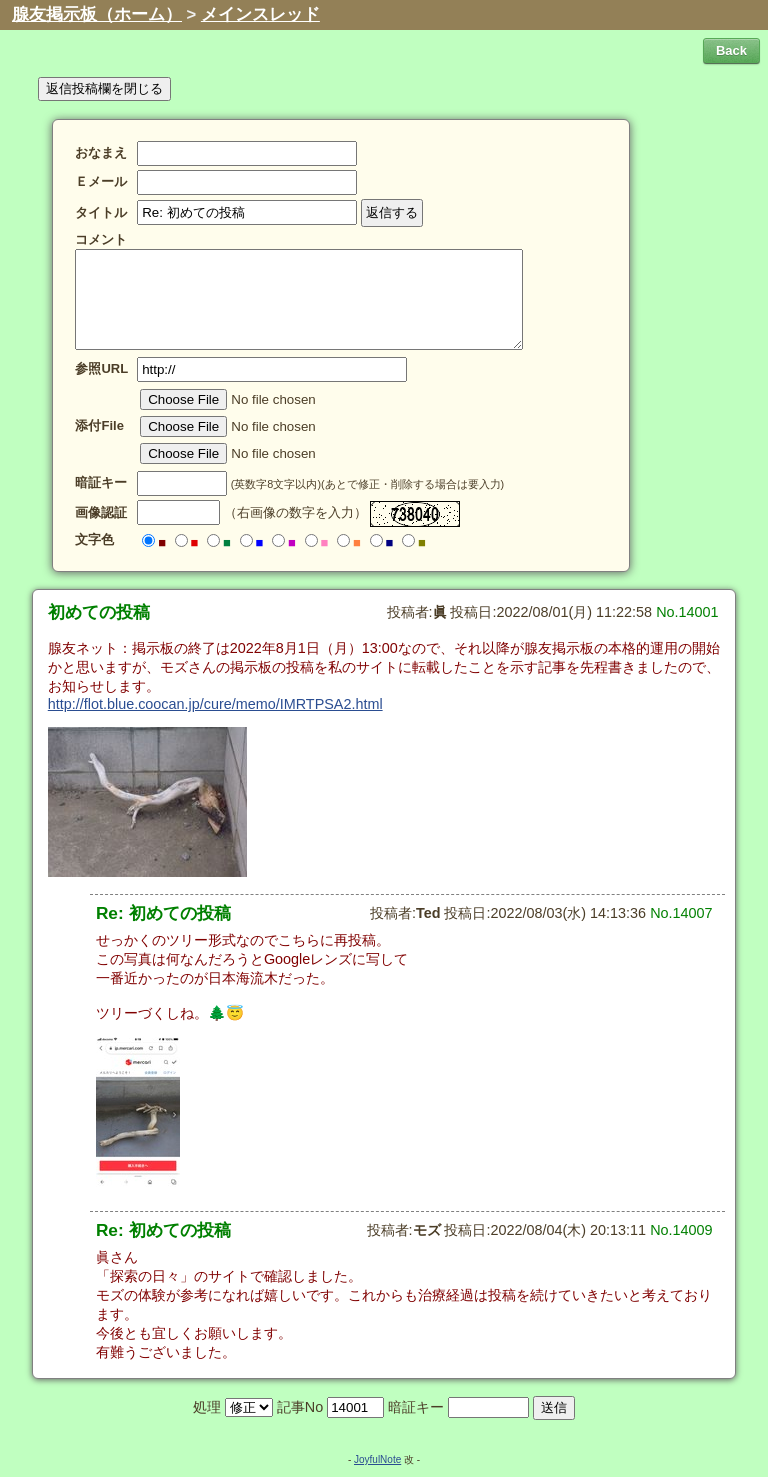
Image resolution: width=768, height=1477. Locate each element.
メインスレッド (260, 14)
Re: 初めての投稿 (163, 913)
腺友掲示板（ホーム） (97, 14)
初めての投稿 (99, 612)
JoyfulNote (377, 1459)
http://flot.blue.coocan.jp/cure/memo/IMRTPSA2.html (215, 704)
